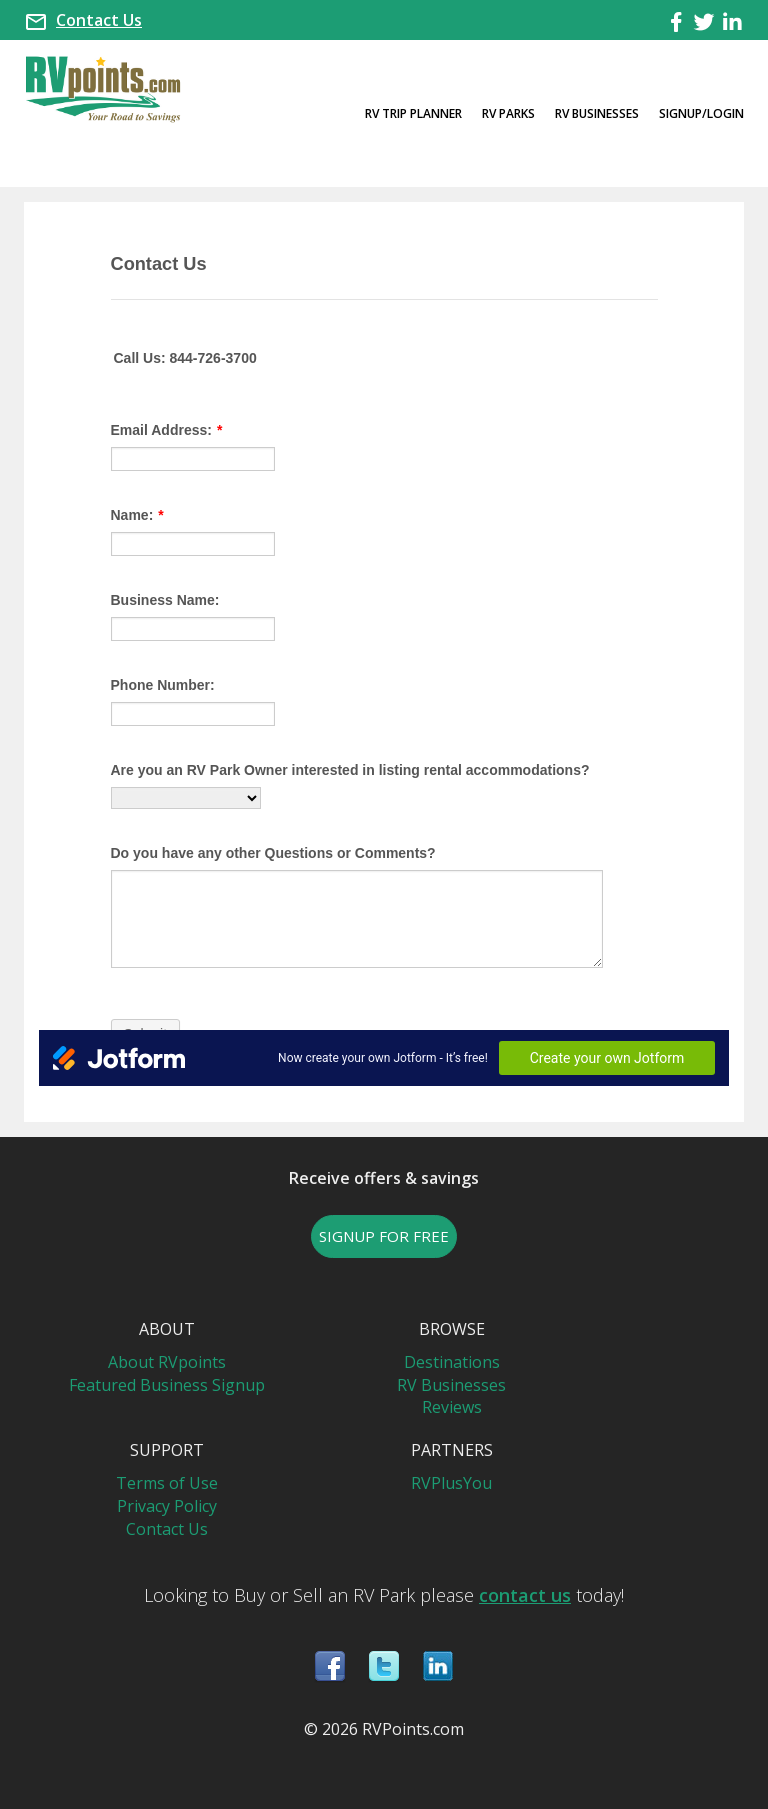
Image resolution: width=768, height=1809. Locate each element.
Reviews (452, 1407)
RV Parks (508, 113)
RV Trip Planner (413, 113)
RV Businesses (597, 113)
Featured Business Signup (167, 1385)
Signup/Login (701, 113)
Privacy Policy (167, 1506)
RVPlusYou (451, 1483)
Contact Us (99, 20)
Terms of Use (167, 1483)
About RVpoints (167, 1362)
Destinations (452, 1362)
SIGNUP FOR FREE (384, 1236)
